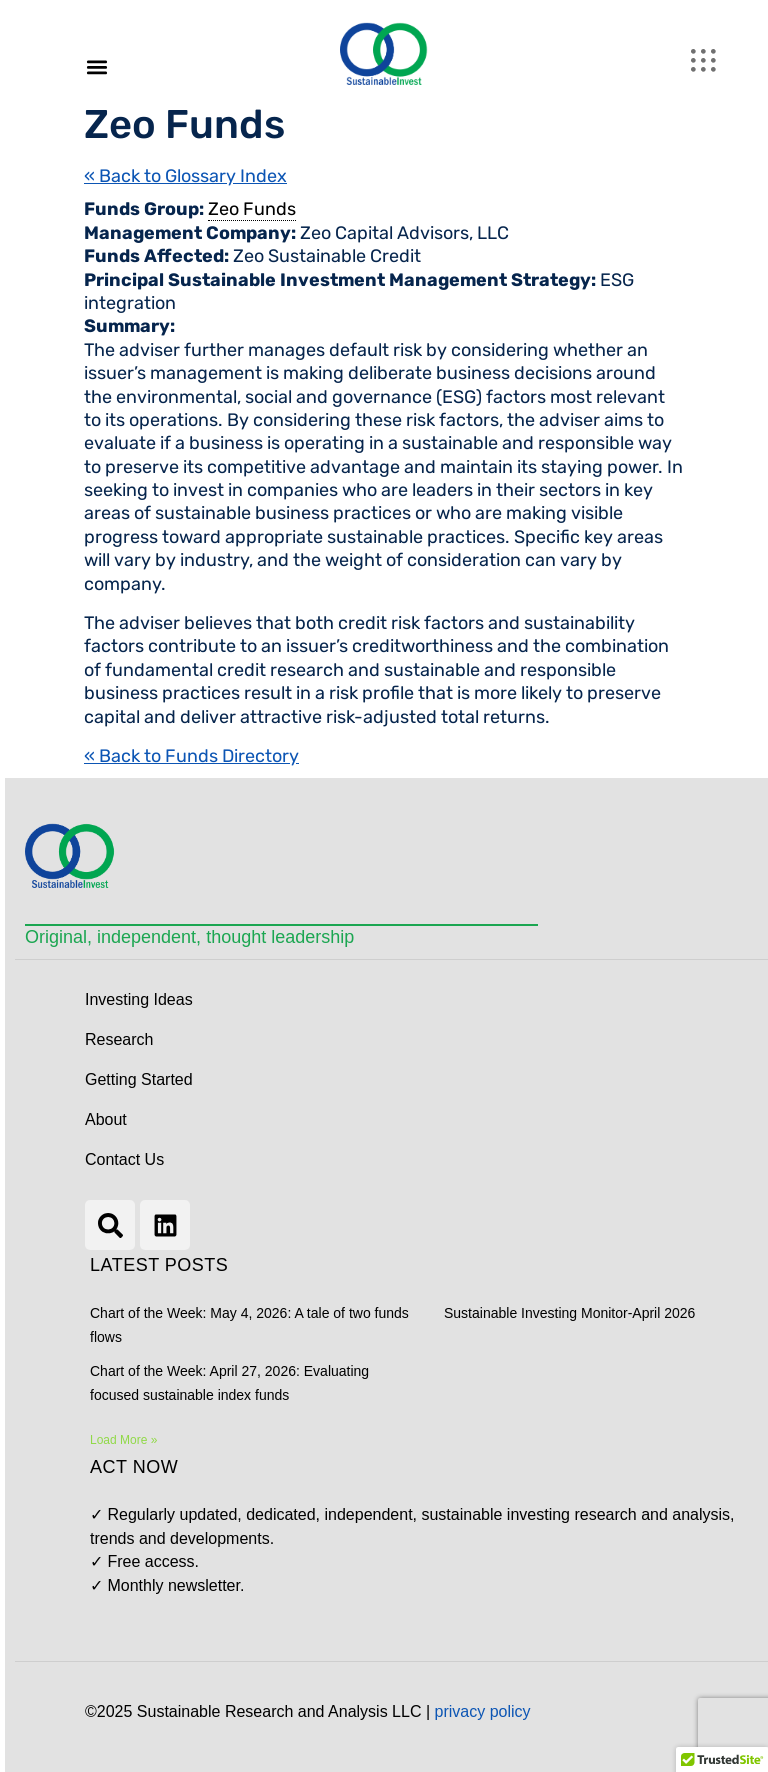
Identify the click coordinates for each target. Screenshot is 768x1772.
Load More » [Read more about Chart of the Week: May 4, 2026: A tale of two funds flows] (123, 1440)
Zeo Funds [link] (252, 209)
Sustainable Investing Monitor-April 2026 (569, 1313)
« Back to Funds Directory (191, 756)
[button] (96, 66)
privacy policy (483, 1711)
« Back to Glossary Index (185, 176)
